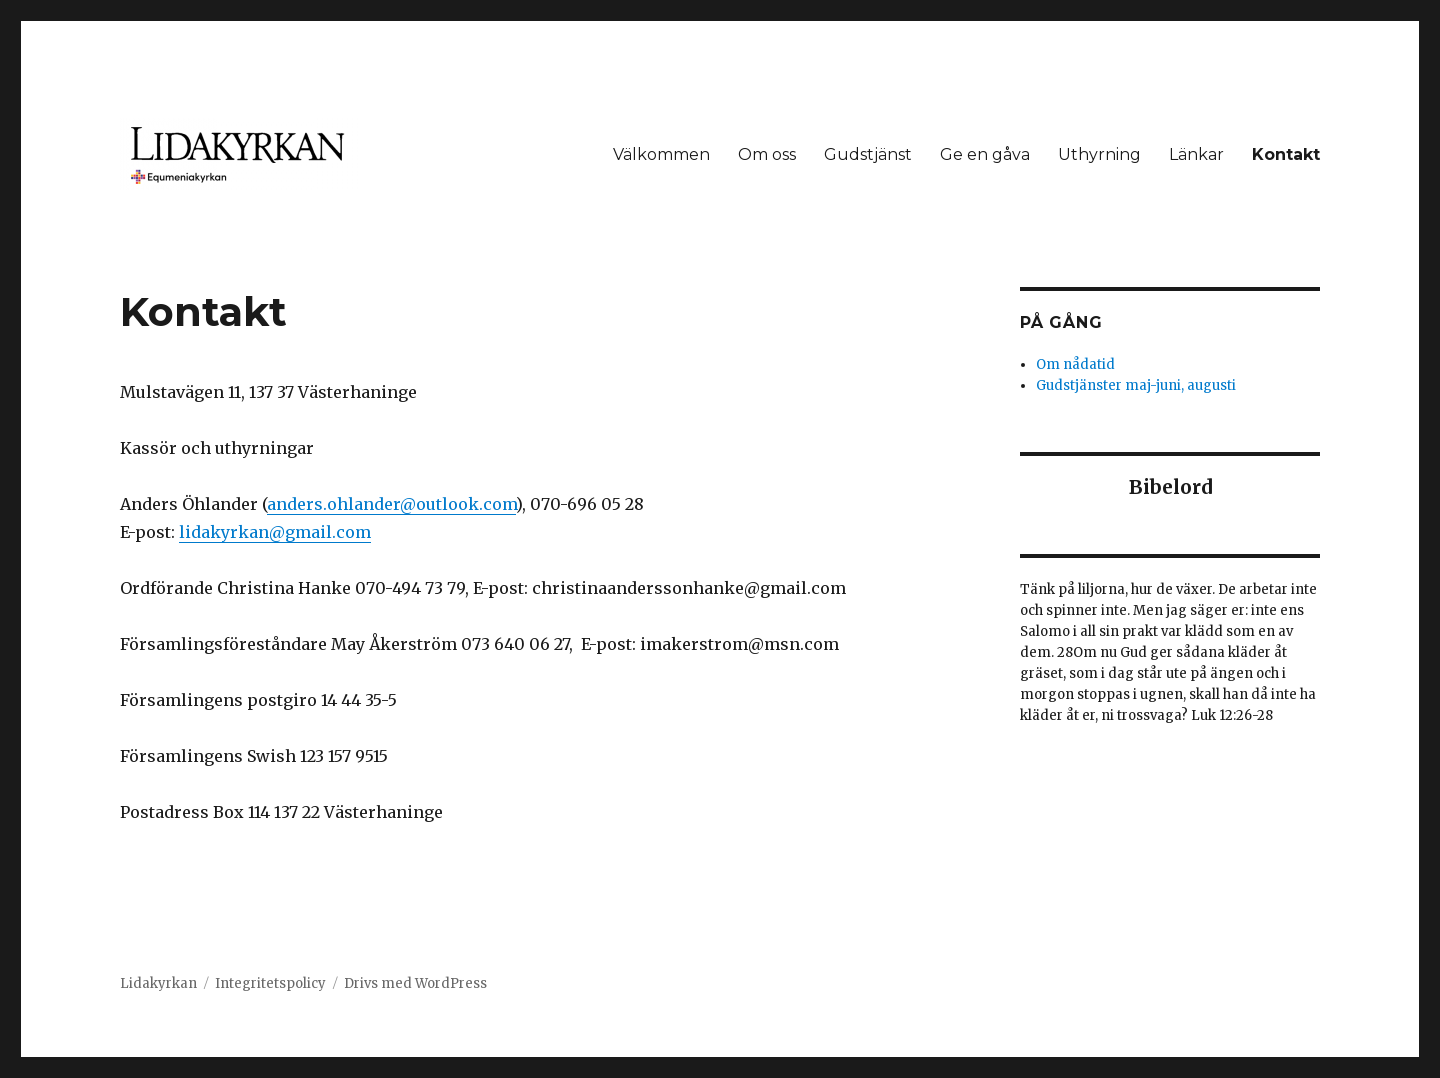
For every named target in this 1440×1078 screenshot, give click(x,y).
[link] (391, 504)
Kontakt (1286, 154)
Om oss (767, 154)
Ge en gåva (985, 154)
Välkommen (661, 154)
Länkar (1196, 154)
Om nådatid (1075, 364)
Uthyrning (1099, 154)
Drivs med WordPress (415, 983)
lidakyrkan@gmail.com (275, 532)
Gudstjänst (868, 154)
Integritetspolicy (270, 983)
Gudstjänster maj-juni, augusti (1136, 385)
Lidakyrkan (158, 983)
